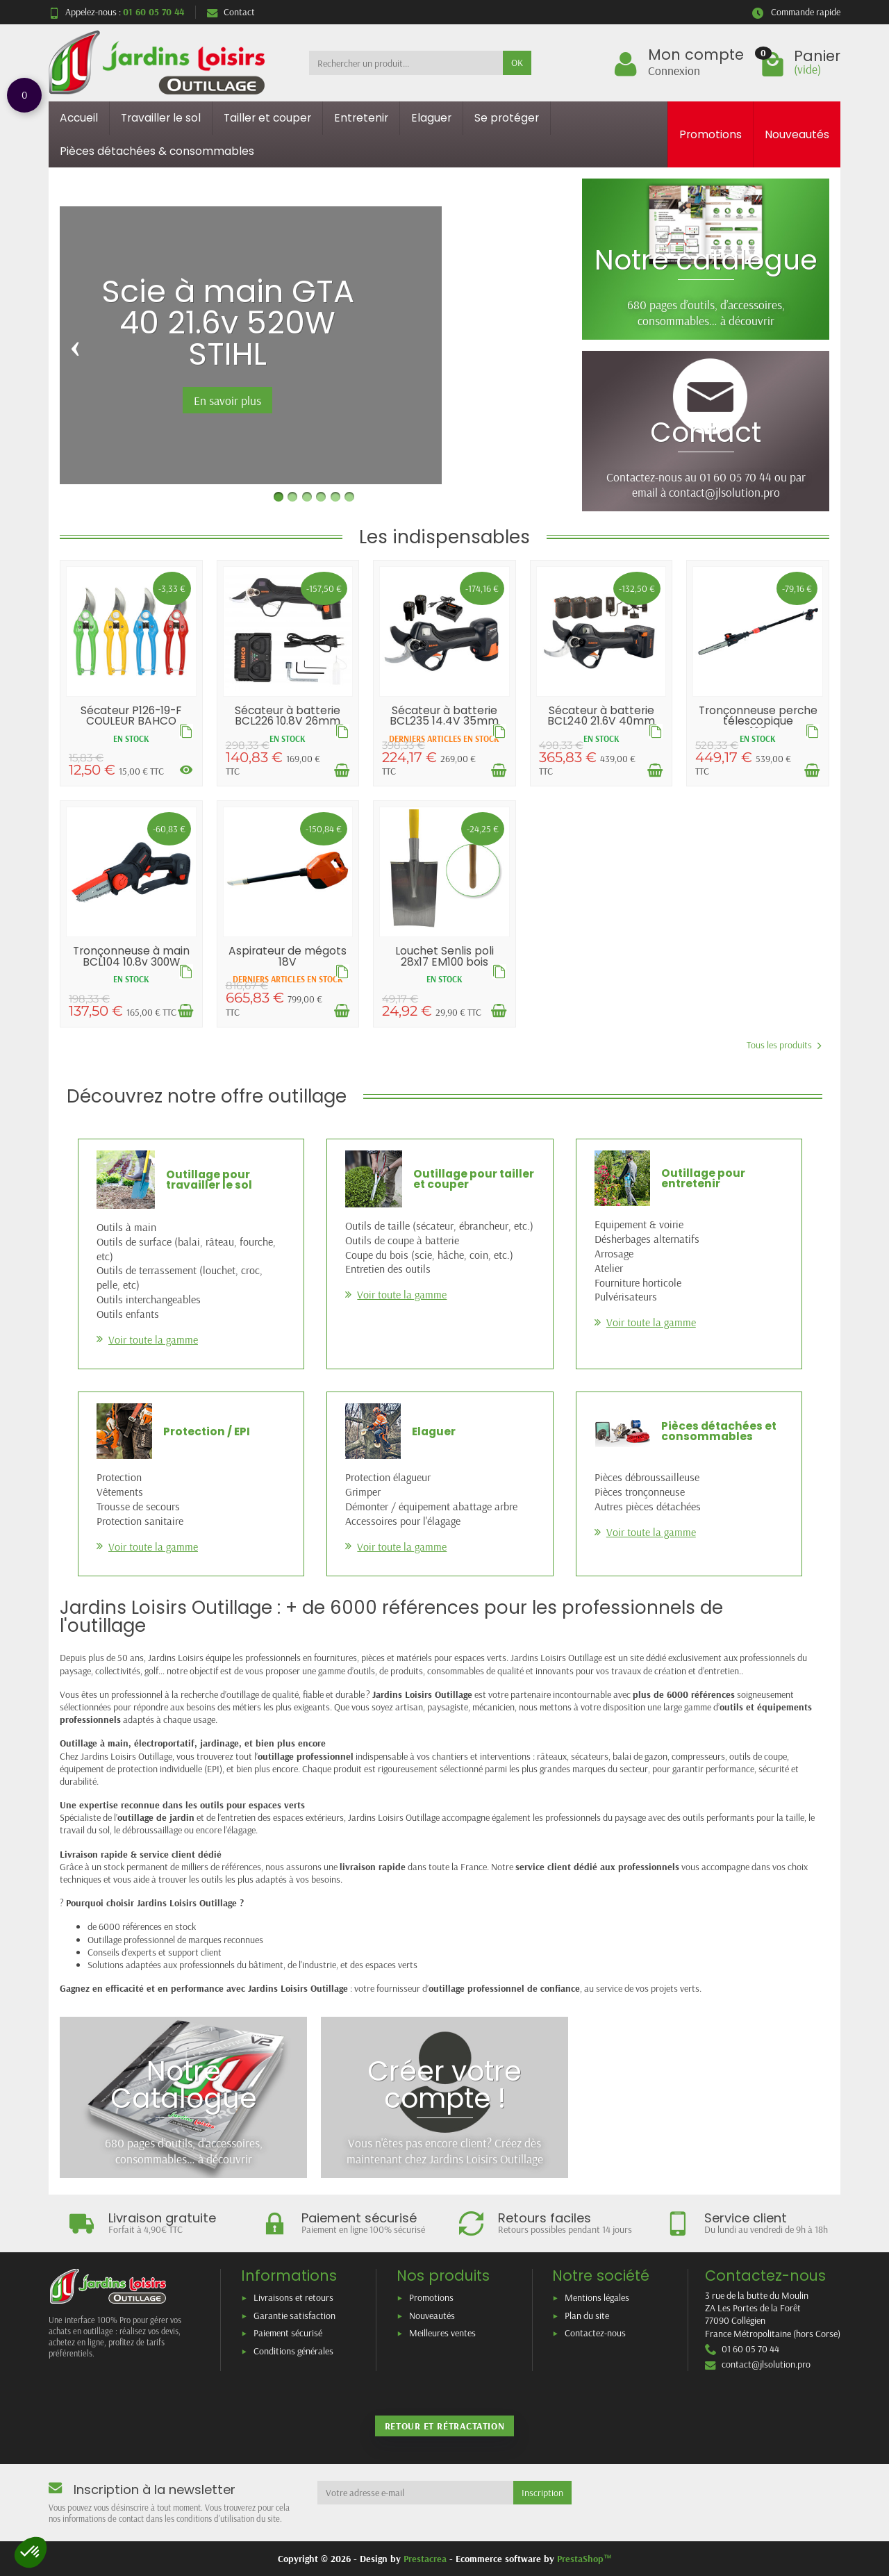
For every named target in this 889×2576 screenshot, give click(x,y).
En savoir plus (227, 400)
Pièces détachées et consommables (718, 1431)
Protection (119, 1477)
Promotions (710, 134)
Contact (231, 12)
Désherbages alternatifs (647, 1239)
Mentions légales (597, 2297)
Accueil (79, 117)
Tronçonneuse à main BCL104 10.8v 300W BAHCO (131, 961)
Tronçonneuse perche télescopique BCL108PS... (758, 721)
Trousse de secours (138, 1506)
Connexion (674, 70)
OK (517, 62)
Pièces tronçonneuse (640, 1491)
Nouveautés (797, 134)
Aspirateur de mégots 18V (288, 956)
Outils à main (126, 1227)
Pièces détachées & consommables (157, 151)
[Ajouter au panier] (341, 770)
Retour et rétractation (444, 2426)
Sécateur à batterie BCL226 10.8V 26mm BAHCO (287, 721)
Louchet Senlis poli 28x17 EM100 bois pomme (444, 961)
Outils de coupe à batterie (402, 1240)
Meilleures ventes (442, 2333)
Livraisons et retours (293, 2297)
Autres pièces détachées (648, 1506)
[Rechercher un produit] (406, 62)
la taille (790, 1817)
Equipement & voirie (639, 1224)
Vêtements (120, 1491)
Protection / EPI (206, 1431)
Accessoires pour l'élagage (402, 1521)
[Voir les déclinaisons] (186, 769)
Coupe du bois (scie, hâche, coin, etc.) (429, 1255)
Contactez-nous (595, 2333)
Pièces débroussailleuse (647, 1477)
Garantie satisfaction (294, 2315)
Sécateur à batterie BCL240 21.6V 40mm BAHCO (601, 721)
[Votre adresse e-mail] (415, 2492)
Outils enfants (128, 1314)
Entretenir (361, 117)
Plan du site (587, 2315)
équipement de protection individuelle (131, 1768)
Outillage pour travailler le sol (209, 1180)
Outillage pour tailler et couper (473, 1179)
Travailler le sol (161, 117)
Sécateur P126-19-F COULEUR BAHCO (131, 716)
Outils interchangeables (149, 1299)
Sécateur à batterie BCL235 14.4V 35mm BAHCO (444, 721)
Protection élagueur (388, 1477)
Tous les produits (784, 1045)
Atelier (609, 1268)
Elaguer (431, 117)
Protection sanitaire (140, 1521)
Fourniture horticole (638, 1282)
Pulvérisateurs (626, 1296)
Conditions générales (293, 2351)
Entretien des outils (388, 1268)
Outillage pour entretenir (703, 1178)
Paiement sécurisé (288, 2333)
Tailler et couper (267, 117)
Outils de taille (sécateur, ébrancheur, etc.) (439, 1225)
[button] (30, 2552)
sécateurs (589, 1756)
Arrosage (614, 1253)
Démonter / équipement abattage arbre (431, 1506)
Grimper (363, 1491)
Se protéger (506, 117)
